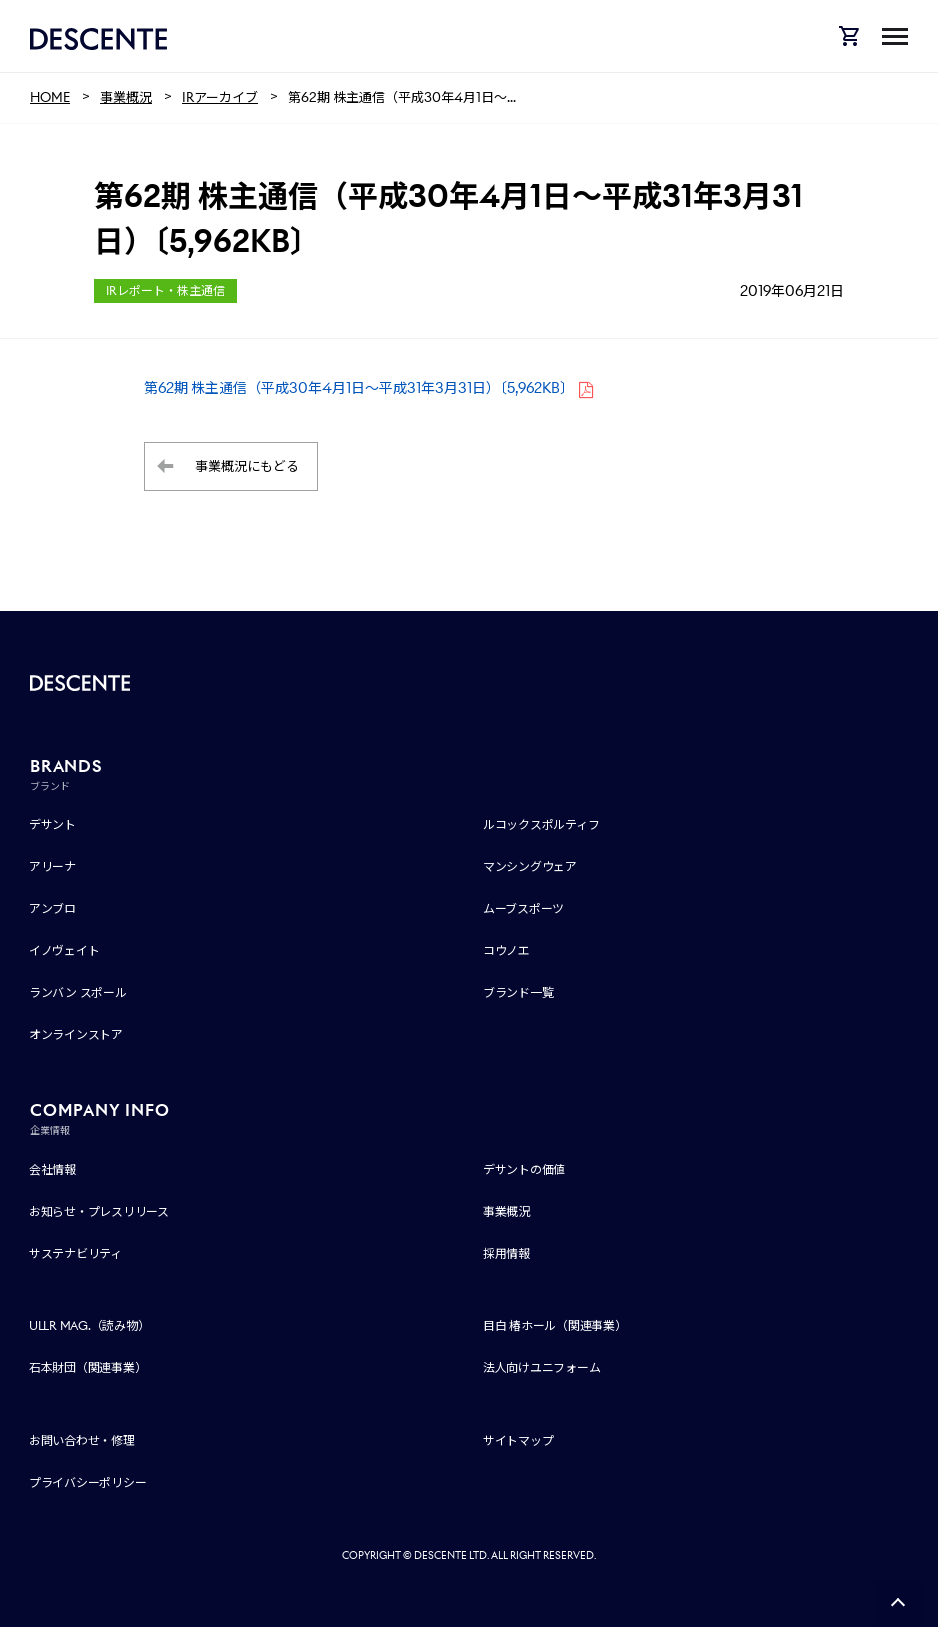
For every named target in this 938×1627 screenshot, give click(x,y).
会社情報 (52, 1169)
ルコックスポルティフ (541, 824)
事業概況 (506, 1211)
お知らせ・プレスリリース (99, 1211)
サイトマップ (518, 1440)
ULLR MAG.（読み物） (89, 1325)
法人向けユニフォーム (542, 1367)
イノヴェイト (64, 950)
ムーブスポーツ (523, 908)
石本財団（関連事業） (88, 1367)
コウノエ (506, 950)
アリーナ (52, 866)
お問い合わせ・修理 (82, 1440)
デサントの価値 (524, 1169)
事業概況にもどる (247, 466)
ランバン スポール (78, 992)
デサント (52, 824)
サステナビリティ (75, 1253)
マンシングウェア (530, 866)
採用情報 (506, 1253)
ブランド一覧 (518, 992)
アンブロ (52, 908)
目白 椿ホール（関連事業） (555, 1325)
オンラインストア (76, 1034)
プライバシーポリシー (88, 1482)
